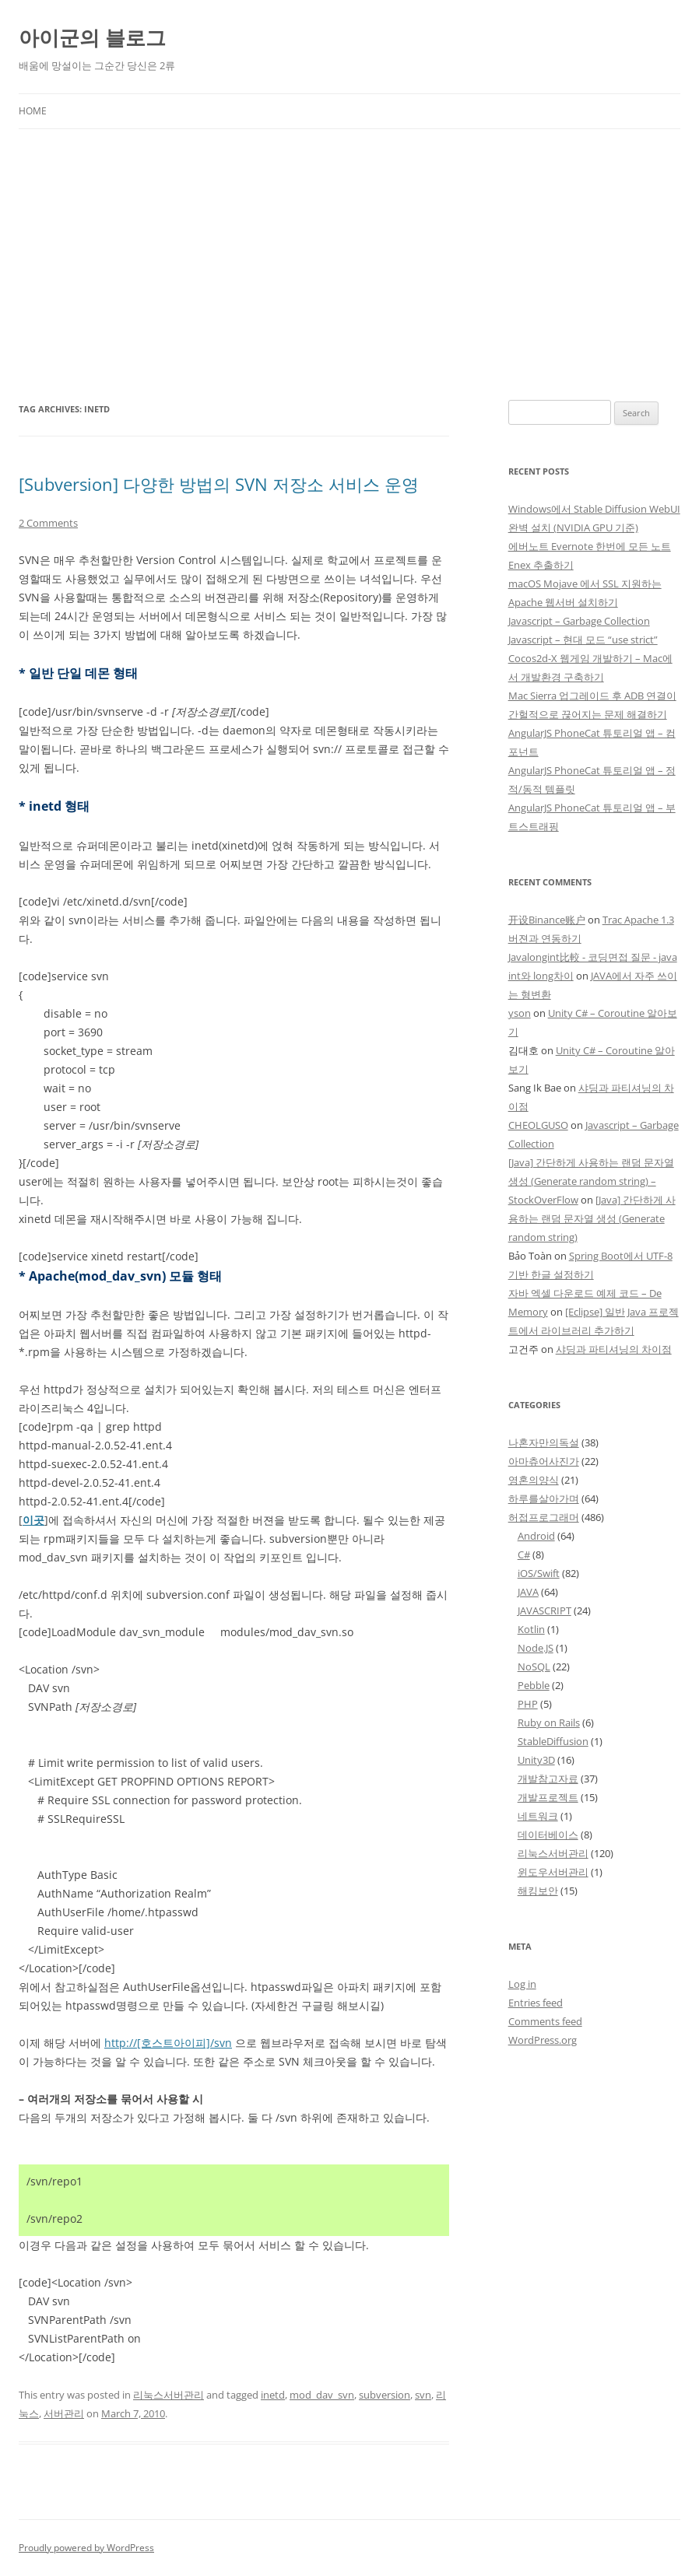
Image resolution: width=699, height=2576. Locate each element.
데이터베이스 (548, 1835)
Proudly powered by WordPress (86, 2547)
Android (536, 1536)
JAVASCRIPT (544, 1610)
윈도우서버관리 (553, 1872)
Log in (522, 1984)
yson (519, 1013)
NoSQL (534, 1667)
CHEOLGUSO (538, 1125)
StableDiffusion (553, 1741)
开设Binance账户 (546, 920)
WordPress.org (542, 2040)
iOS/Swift (539, 1573)
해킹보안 (538, 1891)
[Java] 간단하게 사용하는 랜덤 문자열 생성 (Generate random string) (592, 1218)
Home (33, 110)
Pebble (534, 1685)
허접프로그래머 (543, 1517)
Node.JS (535, 1648)
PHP (528, 1704)
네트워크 (538, 1816)
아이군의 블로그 (92, 37)
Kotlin (531, 1629)
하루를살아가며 (543, 1498)
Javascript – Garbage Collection (579, 621)
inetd (273, 2395)
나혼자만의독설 (543, 1442)
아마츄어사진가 (543, 1461)
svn (423, 2395)
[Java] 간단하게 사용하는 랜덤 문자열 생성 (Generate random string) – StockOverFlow (591, 1181)
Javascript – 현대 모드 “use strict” (583, 640)
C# (524, 1554)
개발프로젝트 (548, 1797)
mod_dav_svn (322, 2395)
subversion (384, 2395)
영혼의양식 (533, 1480)
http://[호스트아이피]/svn (168, 2042)
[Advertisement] (349, 264)
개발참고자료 (548, 1779)
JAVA (528, 1592)
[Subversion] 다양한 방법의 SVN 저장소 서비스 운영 (219, 484)
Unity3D (536, 1760)
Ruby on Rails (549, 1723)
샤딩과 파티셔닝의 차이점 (614, 1349)
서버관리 (64, 2413)
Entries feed (535, 2003)
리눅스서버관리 (168, 2395)
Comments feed (545, 2021)
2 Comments (48, 523)
